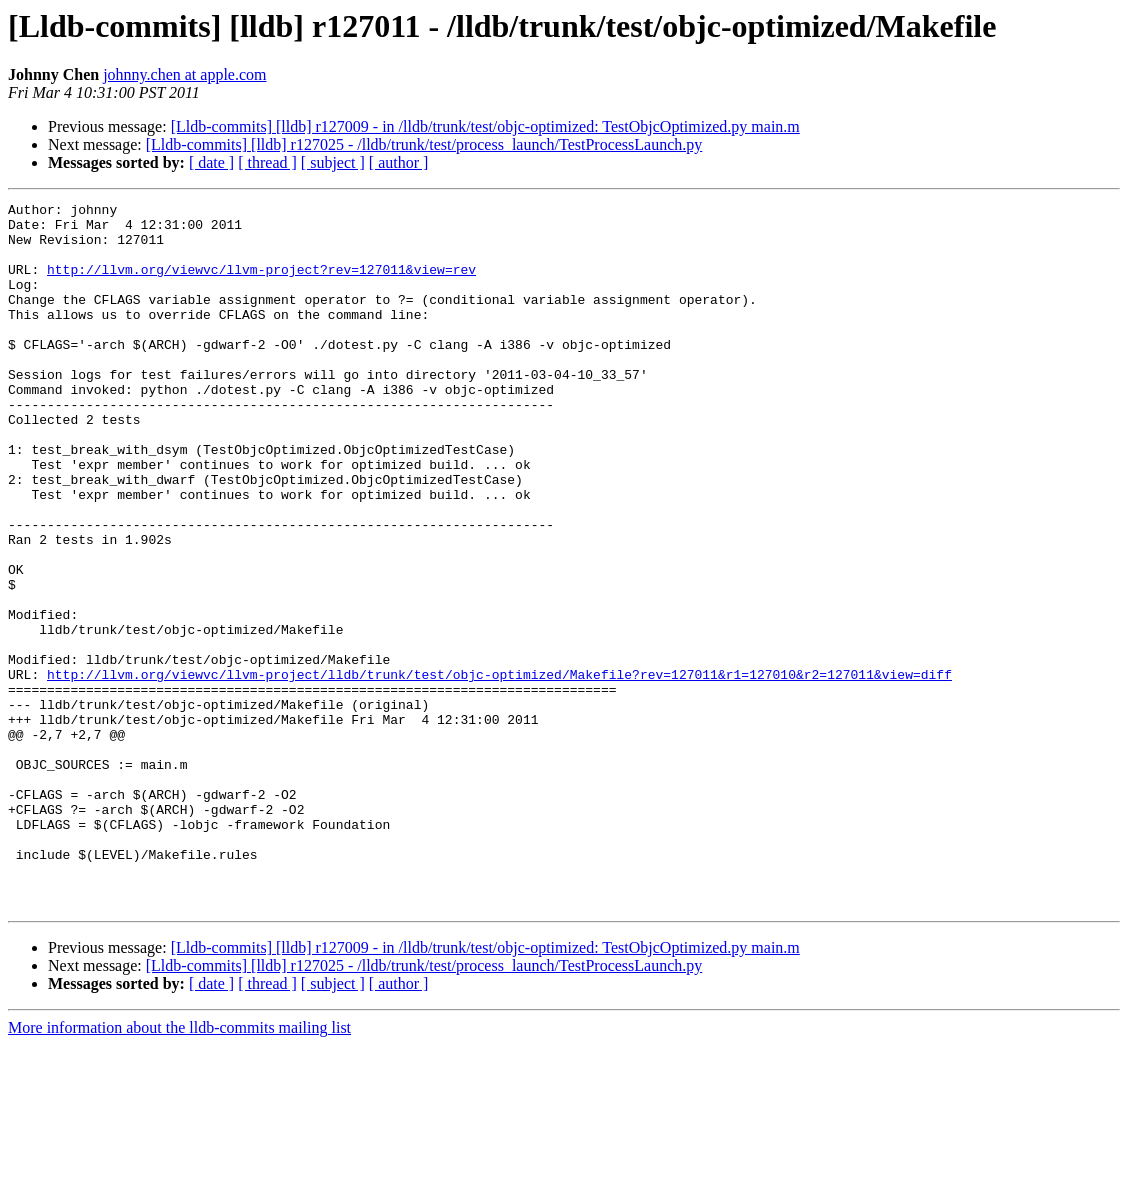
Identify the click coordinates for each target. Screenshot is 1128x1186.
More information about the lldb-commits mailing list (179, 1168)
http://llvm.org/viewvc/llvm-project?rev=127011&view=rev (261, 284)
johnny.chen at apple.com (184, 74)
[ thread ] (267, 162)
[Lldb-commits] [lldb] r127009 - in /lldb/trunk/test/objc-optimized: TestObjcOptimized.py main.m (485, 126)
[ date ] (211, 162)
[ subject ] (333, 162)
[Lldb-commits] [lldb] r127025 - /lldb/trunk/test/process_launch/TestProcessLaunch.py (424, 144)
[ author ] (399, 162)
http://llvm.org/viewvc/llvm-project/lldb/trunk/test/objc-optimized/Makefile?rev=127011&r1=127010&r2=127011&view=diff (499, 770)
